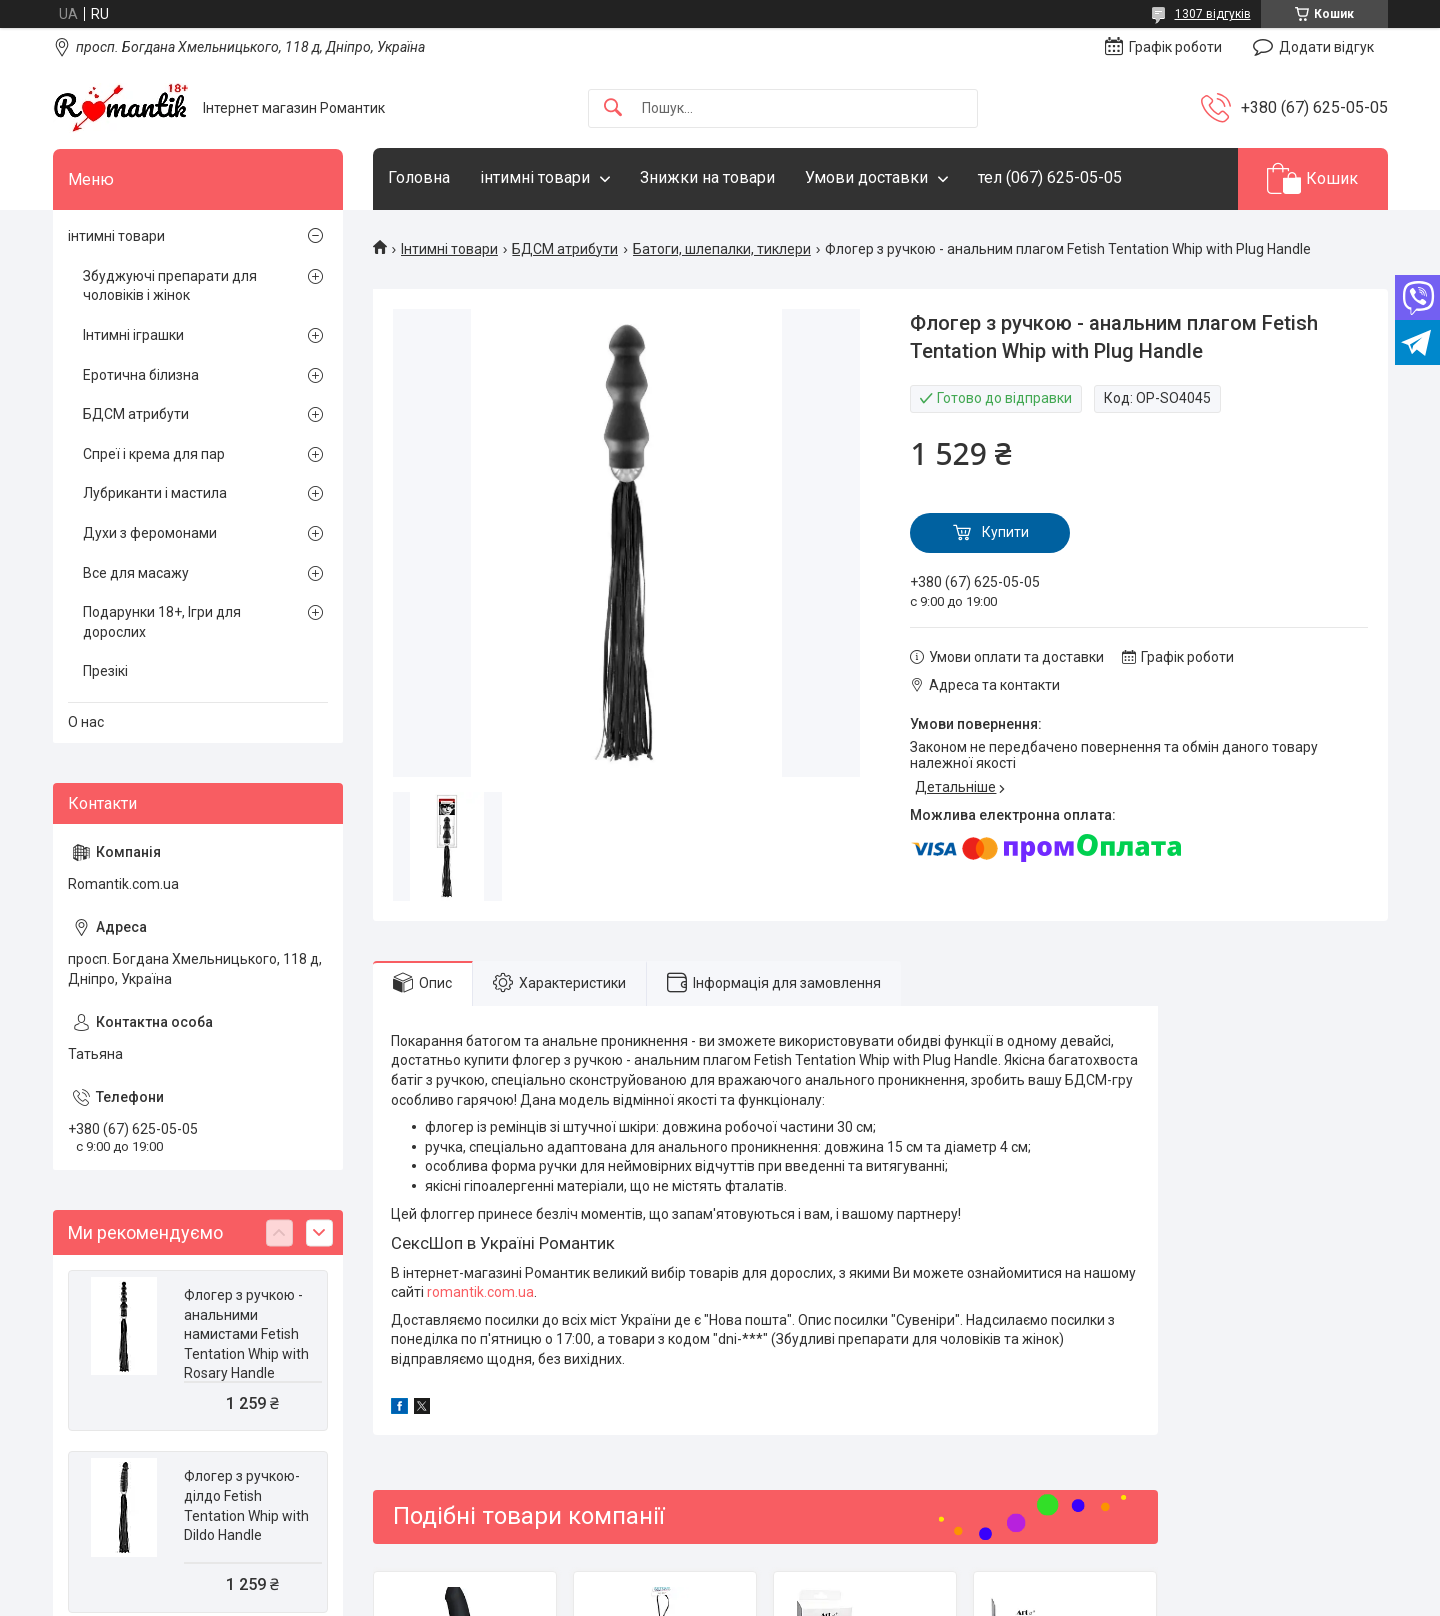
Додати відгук (1326, 47)
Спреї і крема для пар (154, 454)
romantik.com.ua (480, 1292)
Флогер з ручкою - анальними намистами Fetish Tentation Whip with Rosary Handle (246, 1334)
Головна (419, 177)
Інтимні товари (449, 249)
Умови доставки (866, 177)
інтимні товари (535, 177)
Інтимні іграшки (133, 335)
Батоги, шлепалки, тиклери (722, 249)
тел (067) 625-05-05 (1050, 177)
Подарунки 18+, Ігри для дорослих (162, 622)
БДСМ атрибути (565, 249)
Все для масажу (136, 573)
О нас (86, 722)
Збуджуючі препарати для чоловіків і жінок (170, 286)
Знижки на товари (707, 177)
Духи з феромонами (150, 533)
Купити (1005, 532)
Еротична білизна (141, 375)
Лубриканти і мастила (155, 493)
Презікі (105, 671)
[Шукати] (613, 108)
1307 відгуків (1213, 14)
